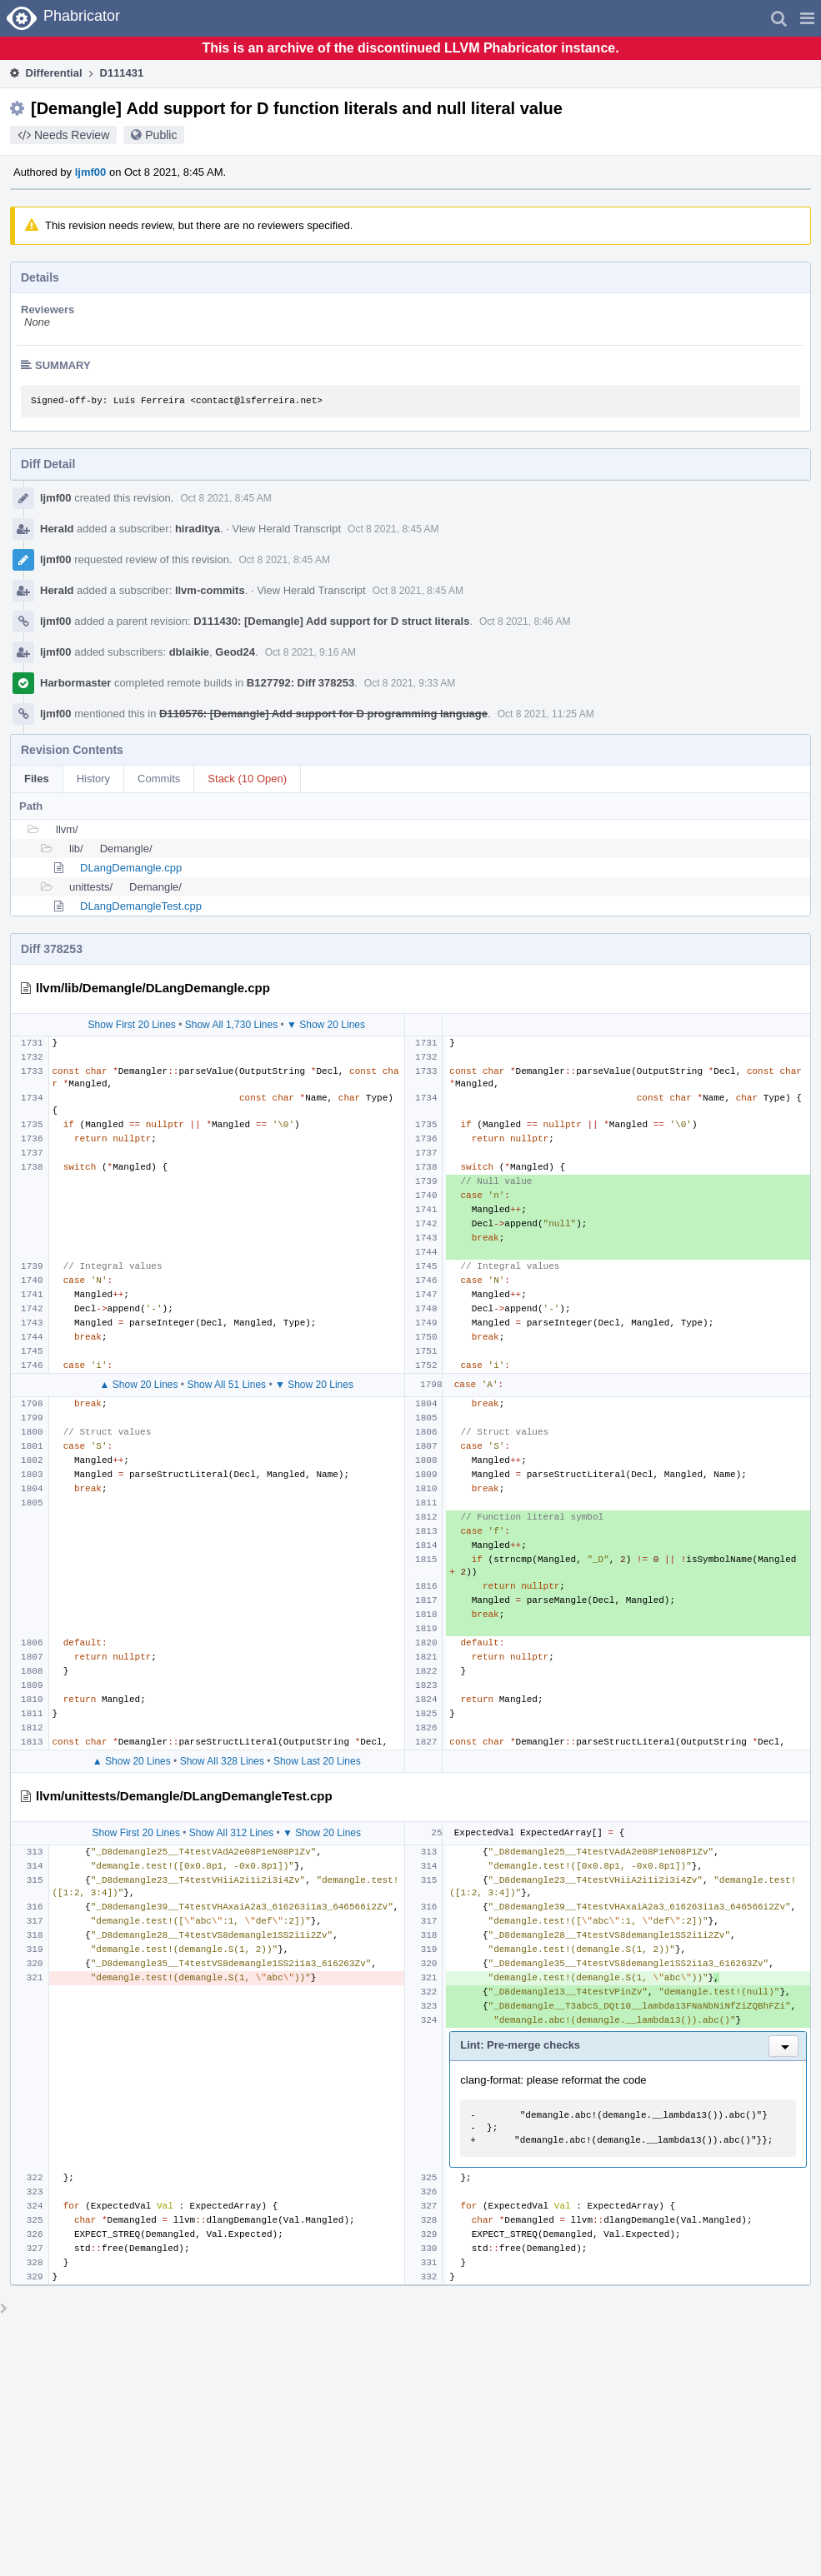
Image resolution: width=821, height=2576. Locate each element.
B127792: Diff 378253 (300, 682)
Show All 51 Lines (226, 1384)
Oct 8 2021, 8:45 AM (225, 498)
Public (161, 135)
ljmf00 (91, 172)
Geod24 (235, 652)
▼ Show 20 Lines (326, 1025)
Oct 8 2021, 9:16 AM (310, 652)
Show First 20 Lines (131, 1025)
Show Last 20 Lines (317, 1761)
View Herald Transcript (287, 528)
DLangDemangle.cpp (131, 867)
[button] (807, 18)
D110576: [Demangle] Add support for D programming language (323, 713)
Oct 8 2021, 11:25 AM (546, 714)
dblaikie (189, 652)
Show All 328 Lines (222, 1761)
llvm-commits (210, 590)
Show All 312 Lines (231, 1833)
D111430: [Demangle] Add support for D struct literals (331, 621)
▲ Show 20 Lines (139, 1384)
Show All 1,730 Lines (231, 1025)
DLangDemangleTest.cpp (141, 906)
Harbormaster (75, 682)
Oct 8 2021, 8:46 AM (524, 621)
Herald (56, 528)
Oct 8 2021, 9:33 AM (409, 683)
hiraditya (197, 528)
